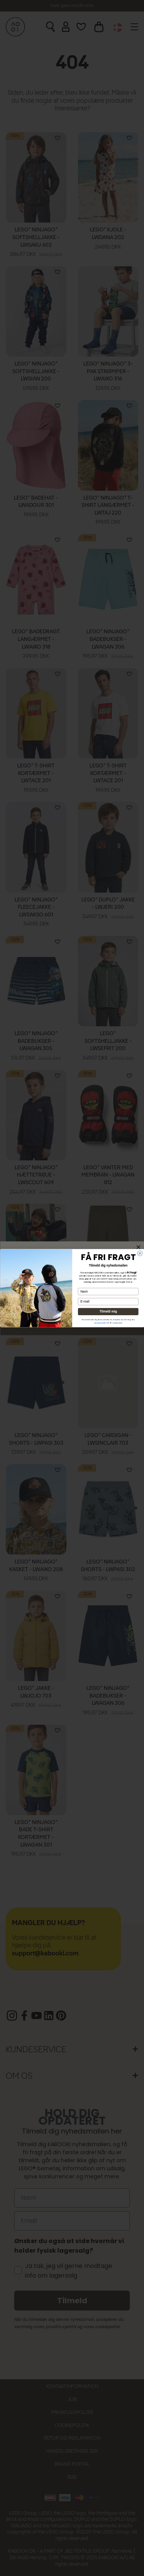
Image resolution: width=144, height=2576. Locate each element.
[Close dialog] (139, 1253)
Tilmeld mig (108, 1311)
